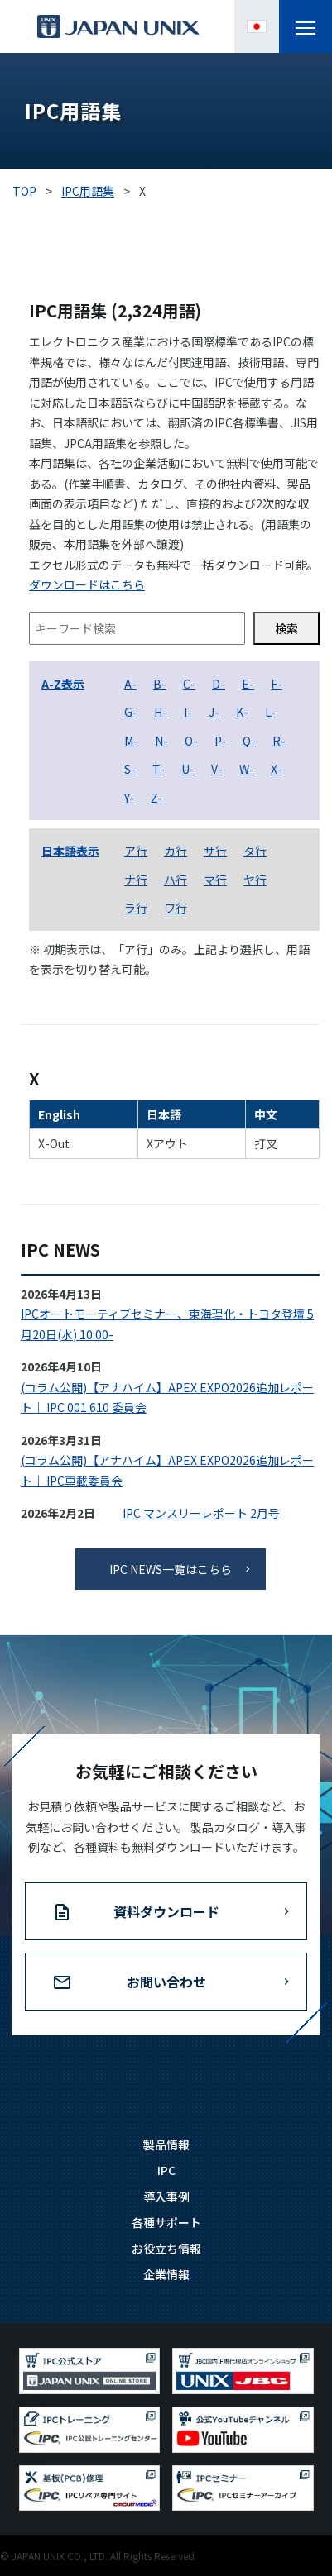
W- (246, 769)
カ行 (175, 850)
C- (189, 683)
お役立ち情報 (166, 2248)
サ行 (215, 850)
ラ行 (135, 907)
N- (161, 740)
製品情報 (166, 2144)
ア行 (135, 850)
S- (130, 769)
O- (191, 740)
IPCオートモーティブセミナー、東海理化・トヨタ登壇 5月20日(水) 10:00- (167, 1324)
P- (220, 740)
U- (188, 769)
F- (276, 683)
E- (248, 683)
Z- (156, 797)
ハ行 (175, 879)
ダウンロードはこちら (87, 584)
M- (131, 740)
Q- (249, 740)
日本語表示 (70, 850)
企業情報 (166, 2274)
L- (270, 712)
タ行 (255, 850)
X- (276, 769)
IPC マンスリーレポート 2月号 (201, 1513)
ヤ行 (255, 879)
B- (159, 683)
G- (130, 712)
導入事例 (166, 2196)
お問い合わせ (166, 1982)
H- (160, 712)
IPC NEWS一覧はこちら (170, 1569)
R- (279, 740)
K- (242, 712)
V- (217, 769)
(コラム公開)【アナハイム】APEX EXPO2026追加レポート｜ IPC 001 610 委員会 (167, 1397)
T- (158, 769)
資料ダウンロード (166, 1911)
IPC (166, 2170)
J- (214, 712)
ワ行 (175, 907)
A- (130, 683)
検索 (286, 628)
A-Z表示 (62, 683)
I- (188, 712)
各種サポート (166, 2222)
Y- (129, 797)
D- (218, 683)
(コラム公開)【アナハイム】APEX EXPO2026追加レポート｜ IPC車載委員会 (167, 1470)
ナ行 (135, 879)
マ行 (215, 879)
